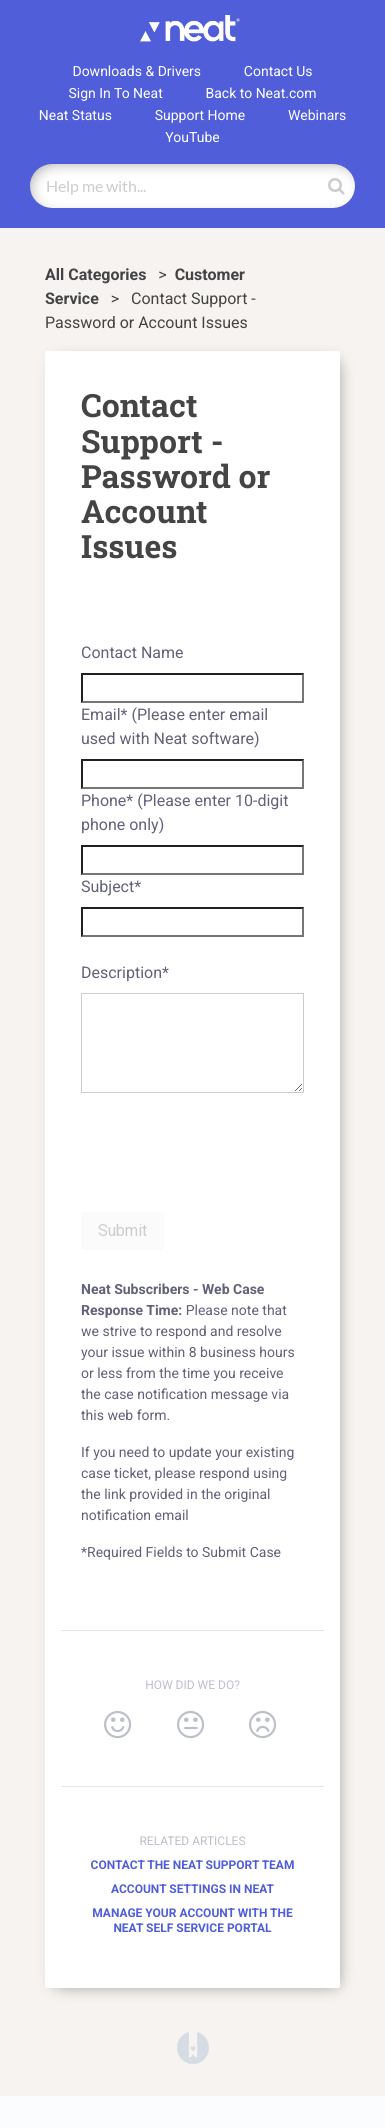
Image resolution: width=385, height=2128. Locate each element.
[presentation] (233, 1149)
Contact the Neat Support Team (193, 1865)
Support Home (200, 116)
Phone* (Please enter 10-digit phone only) (184, 812)
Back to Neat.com (261, 94)
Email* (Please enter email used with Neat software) (174, 726)
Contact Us (278, 72)
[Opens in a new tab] (193, 2046)
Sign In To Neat (115, 94)
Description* (125, 972)
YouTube (192, 138)
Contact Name (132, 652)
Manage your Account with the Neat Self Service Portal (192, 1920)
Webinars (317, 116)
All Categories (97, 274)
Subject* (111, 886)
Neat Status (75, 116)
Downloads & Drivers (136, 72)
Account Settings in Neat (192, 1889)
